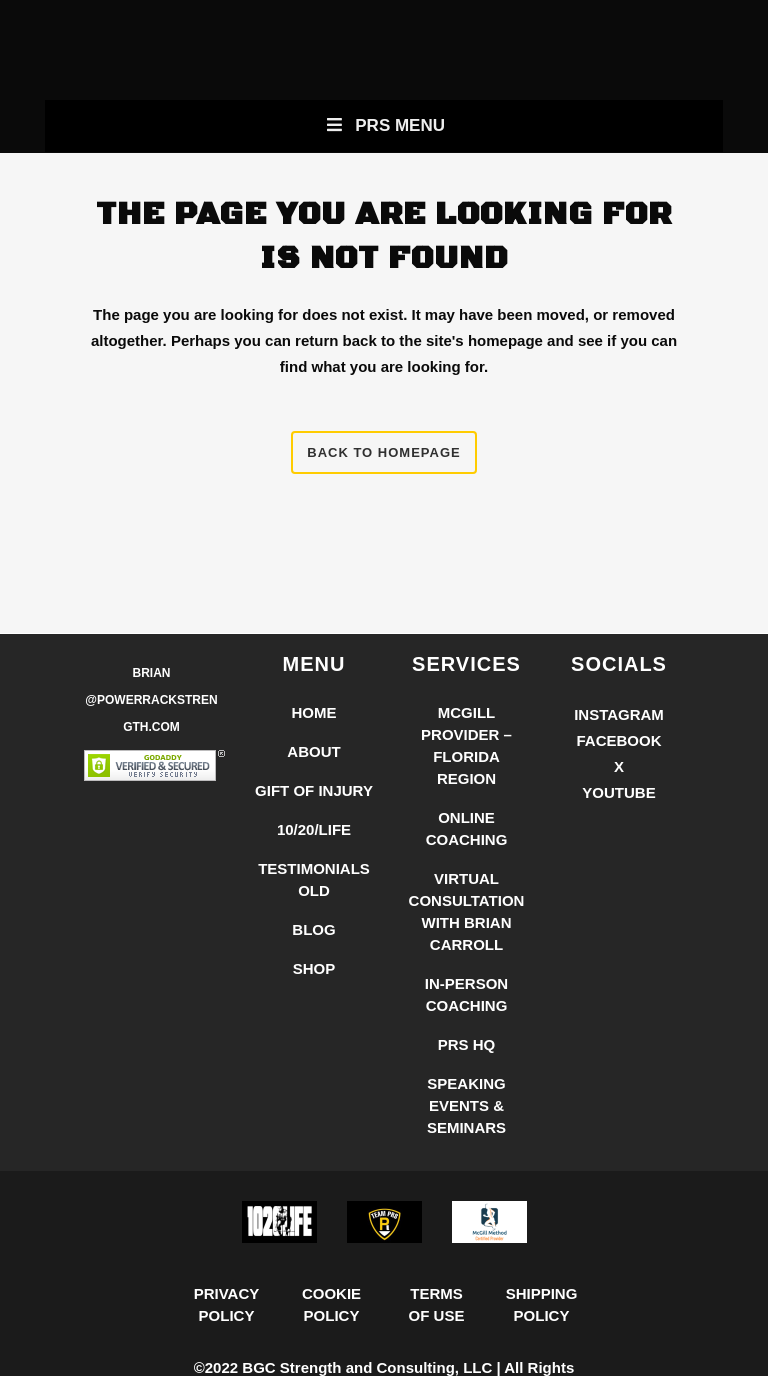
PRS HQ (467, 1044)
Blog (313, 929)
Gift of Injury (314, 790)
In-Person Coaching (466, 994)
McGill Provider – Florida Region (466, 745)
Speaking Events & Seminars (466, 1105)
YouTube (618, 792)
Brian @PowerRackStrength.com (151, 700)
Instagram (619, 714)
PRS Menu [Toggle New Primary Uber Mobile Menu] (384, 125)
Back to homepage (383, 452)
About (313, 751)
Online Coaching (467, 828)
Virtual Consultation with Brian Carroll (467, 911)
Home (314, 712)
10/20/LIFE (314, 829)
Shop (314, 968)
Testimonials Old (314, 879)
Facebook (618, 740)
